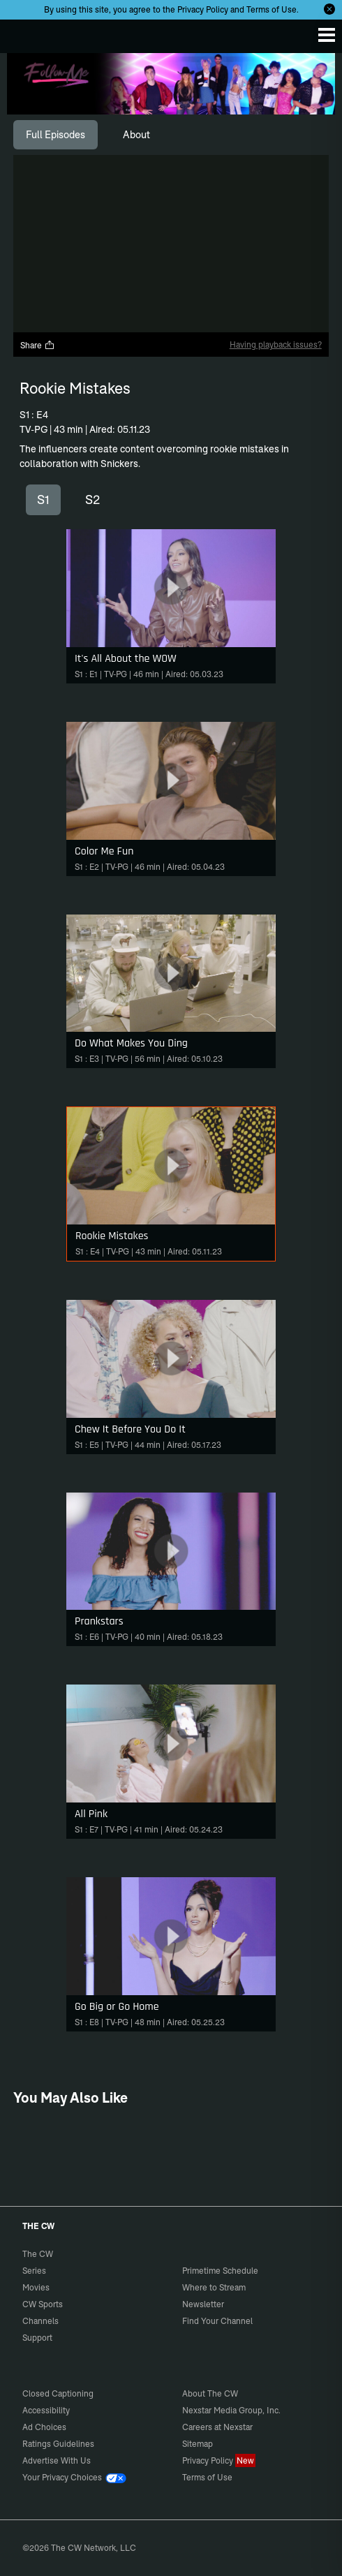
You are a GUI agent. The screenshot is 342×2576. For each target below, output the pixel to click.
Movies (36, 2287)
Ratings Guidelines (58, 2443)
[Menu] (326, 35)
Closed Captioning (58, 2393)
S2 (92, 499)
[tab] (55, 134)
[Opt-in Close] (329, 9)
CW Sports (42, 2304)
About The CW (210, 2393)
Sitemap (197, 2443)
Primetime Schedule (220, 2270)
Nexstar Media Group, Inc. (231, 2410)
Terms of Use (271, 9)
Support (37, 2337)
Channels (40, 2321)
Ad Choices (44, 2427)
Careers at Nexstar (217, 2427)
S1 (43, 499)
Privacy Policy (202, 9)
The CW (24, 33)
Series (34, 2270)
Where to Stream (214, 2287)
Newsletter (203, 2304)
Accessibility (46, 2410)
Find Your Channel (217, 2321)
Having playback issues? (276, 344)
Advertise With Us (56, 2460)
